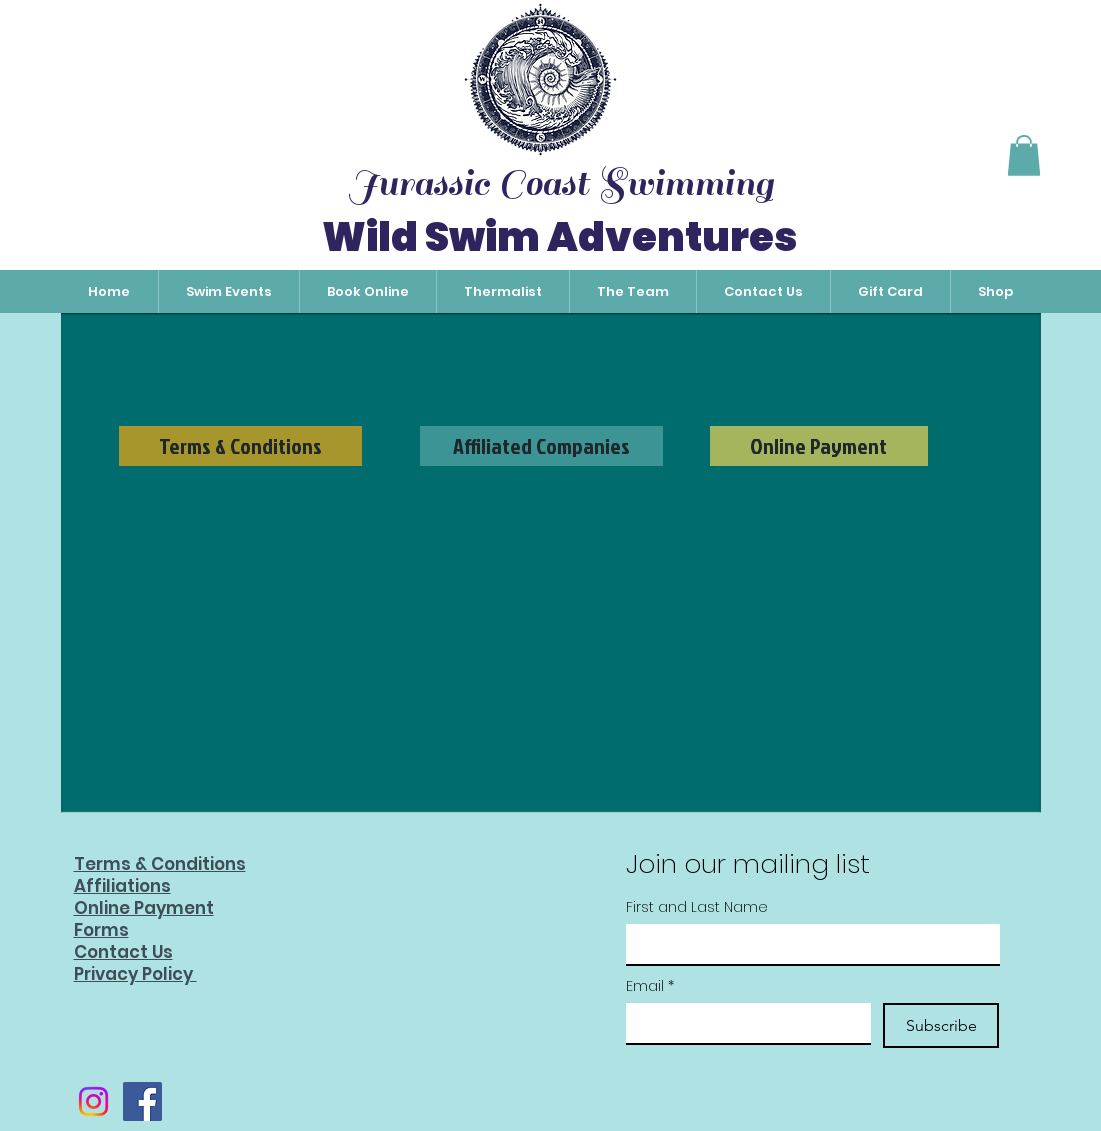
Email (650, 986)
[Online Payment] (819, 446)
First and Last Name (697, 907)
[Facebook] (142, 1101)
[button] (1024, 155)
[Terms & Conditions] (240, 446)
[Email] (742, 1023)
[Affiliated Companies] (541, 446)
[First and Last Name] (807, 944)
